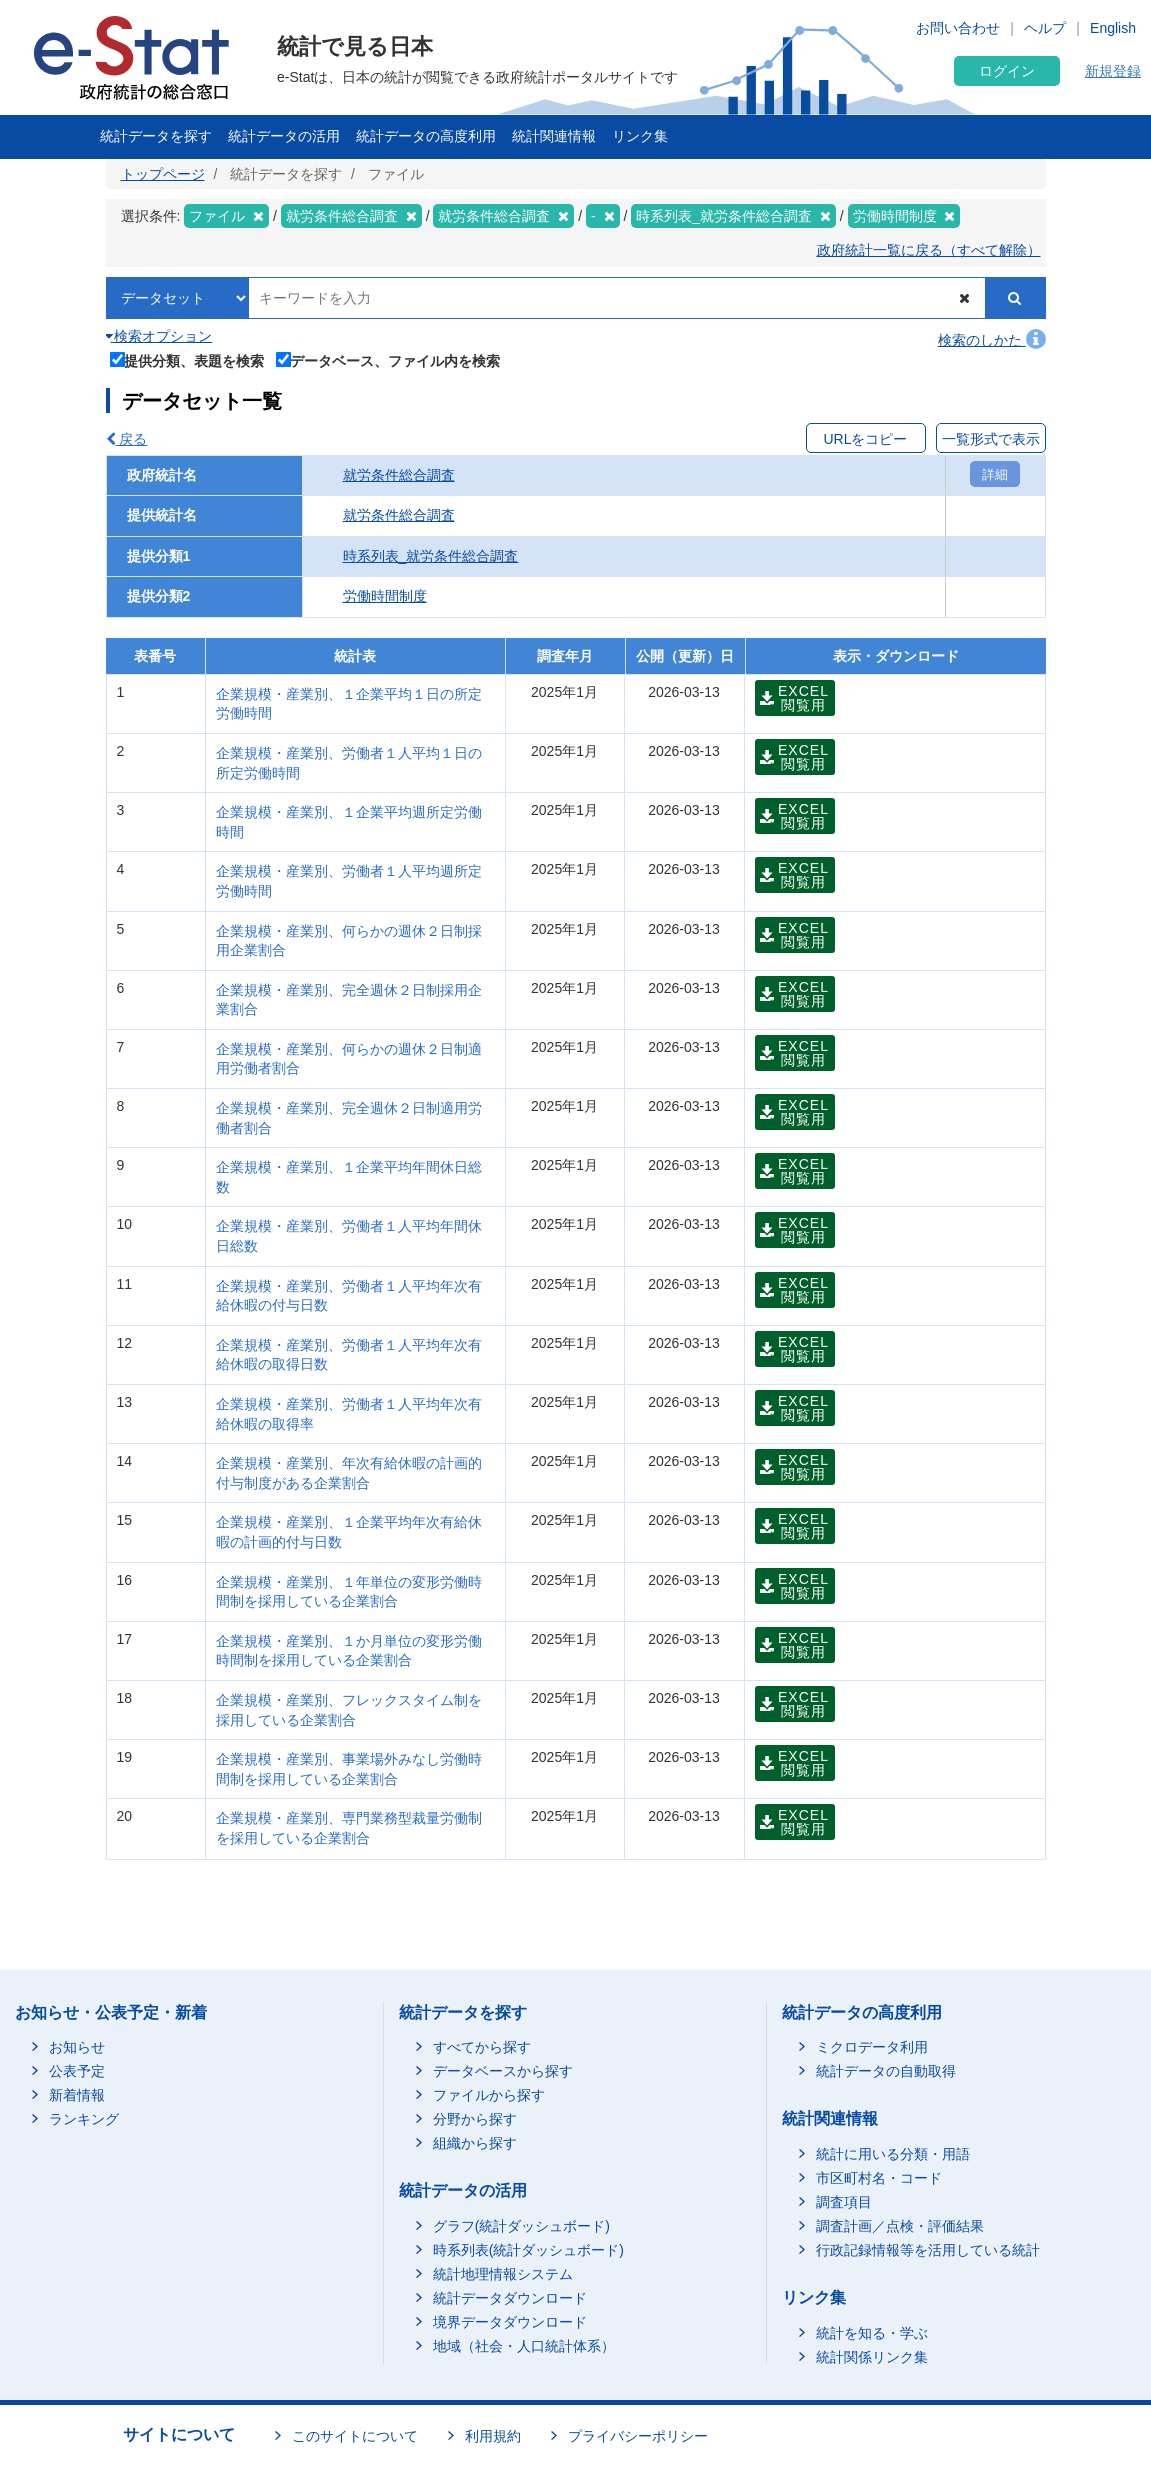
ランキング (84, 2119)
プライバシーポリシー (638, 2436)
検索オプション (159, 336)
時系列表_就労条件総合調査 (431, 556)
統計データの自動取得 (886, 2071)
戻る (127, 439)
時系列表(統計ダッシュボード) (528, 2250)
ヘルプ (1045, 28)
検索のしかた (992, 340)
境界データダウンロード (510, 2322)
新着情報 (77, 2095)
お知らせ (77, 2047)
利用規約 (493, 2436)
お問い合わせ (958, 28)
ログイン (1007, 71)
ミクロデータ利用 (872, 2047)
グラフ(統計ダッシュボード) (521, 2226)
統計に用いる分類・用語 (893, 2154)
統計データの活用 (284, 136)
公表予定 (77, 2071)
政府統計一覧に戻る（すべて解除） (929, 250)
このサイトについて (355, 2436)
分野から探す (475, 2119)
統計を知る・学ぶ (872, 2333)
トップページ (163, 174)
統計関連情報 (554, 136)
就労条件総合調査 (399, 475)
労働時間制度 (385, 596)
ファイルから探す (489, 2095)
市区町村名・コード (879, 2178)
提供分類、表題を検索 (187, 359)
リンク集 (640, 136)
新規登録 (1113, 71)
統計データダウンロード (510, 2298)
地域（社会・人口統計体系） (524, 2346)
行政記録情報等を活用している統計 (928, 2250)
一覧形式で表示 (991, 439)
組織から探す (475, 2143)
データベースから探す (503, 2071)
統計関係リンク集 (872, 2357)
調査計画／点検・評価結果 (900, 2226)
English (1113, 28)
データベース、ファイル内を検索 (388, 359)
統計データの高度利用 (426, 136)
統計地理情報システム (503, 2274)
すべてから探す (482, 2047)
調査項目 (844, 2202)
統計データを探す (156, 136)
